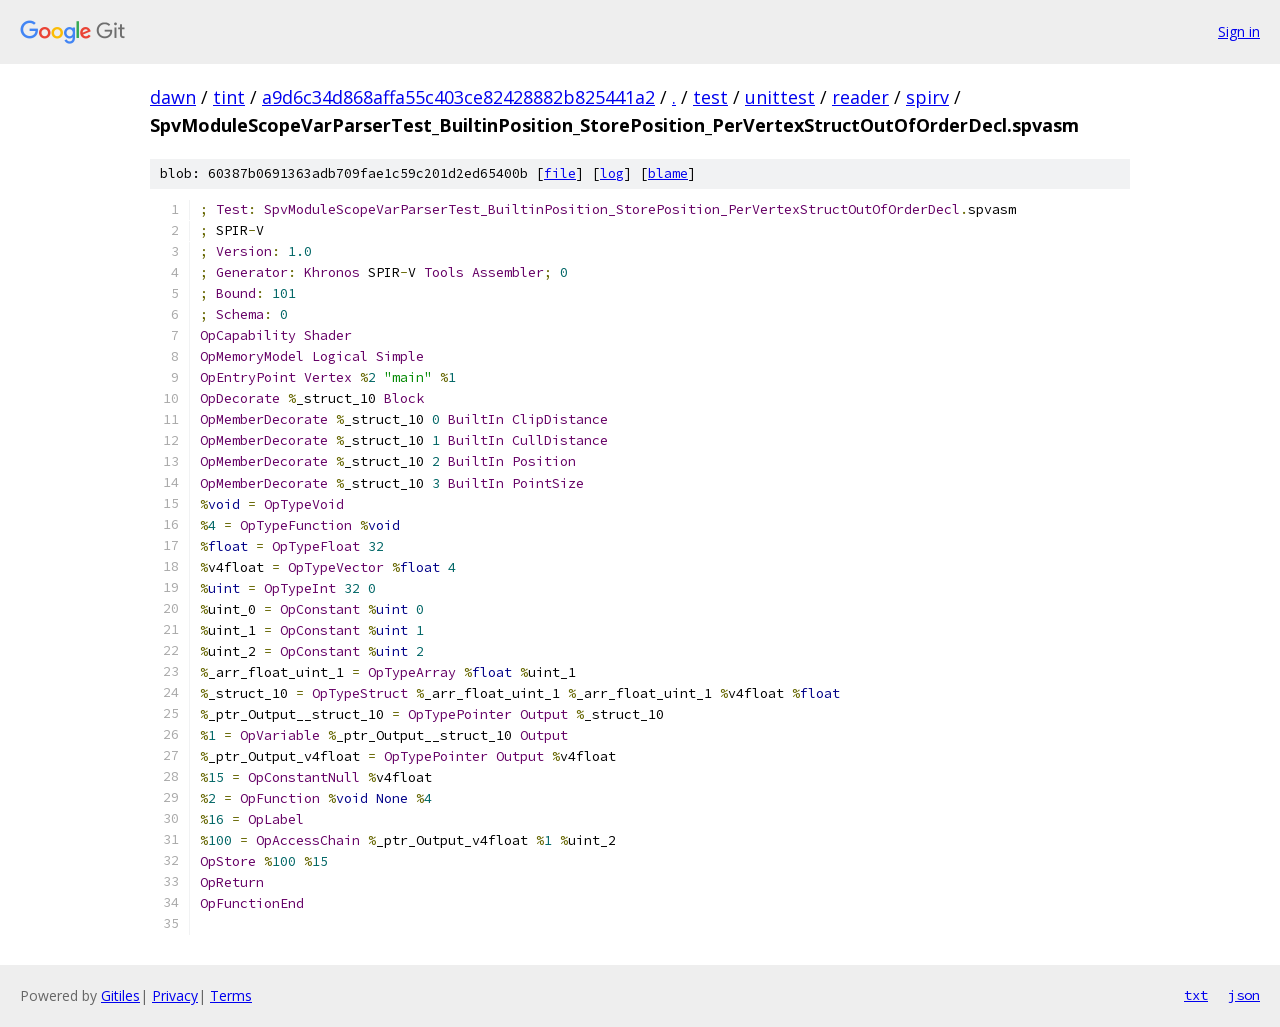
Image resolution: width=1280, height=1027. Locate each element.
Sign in (1239, 31)
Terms (231, 995)
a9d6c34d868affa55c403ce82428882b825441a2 (458, 97)
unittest (780, 97)
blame (668, 173)
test (710, 97)
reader (860, 97)
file (560, 173)
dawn (173, 97)
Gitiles (120, 995)
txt (1196, 995)
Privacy (175, 995)
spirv (927, 97)
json (1244, 995)
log (612, 173)
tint (229, 97)
